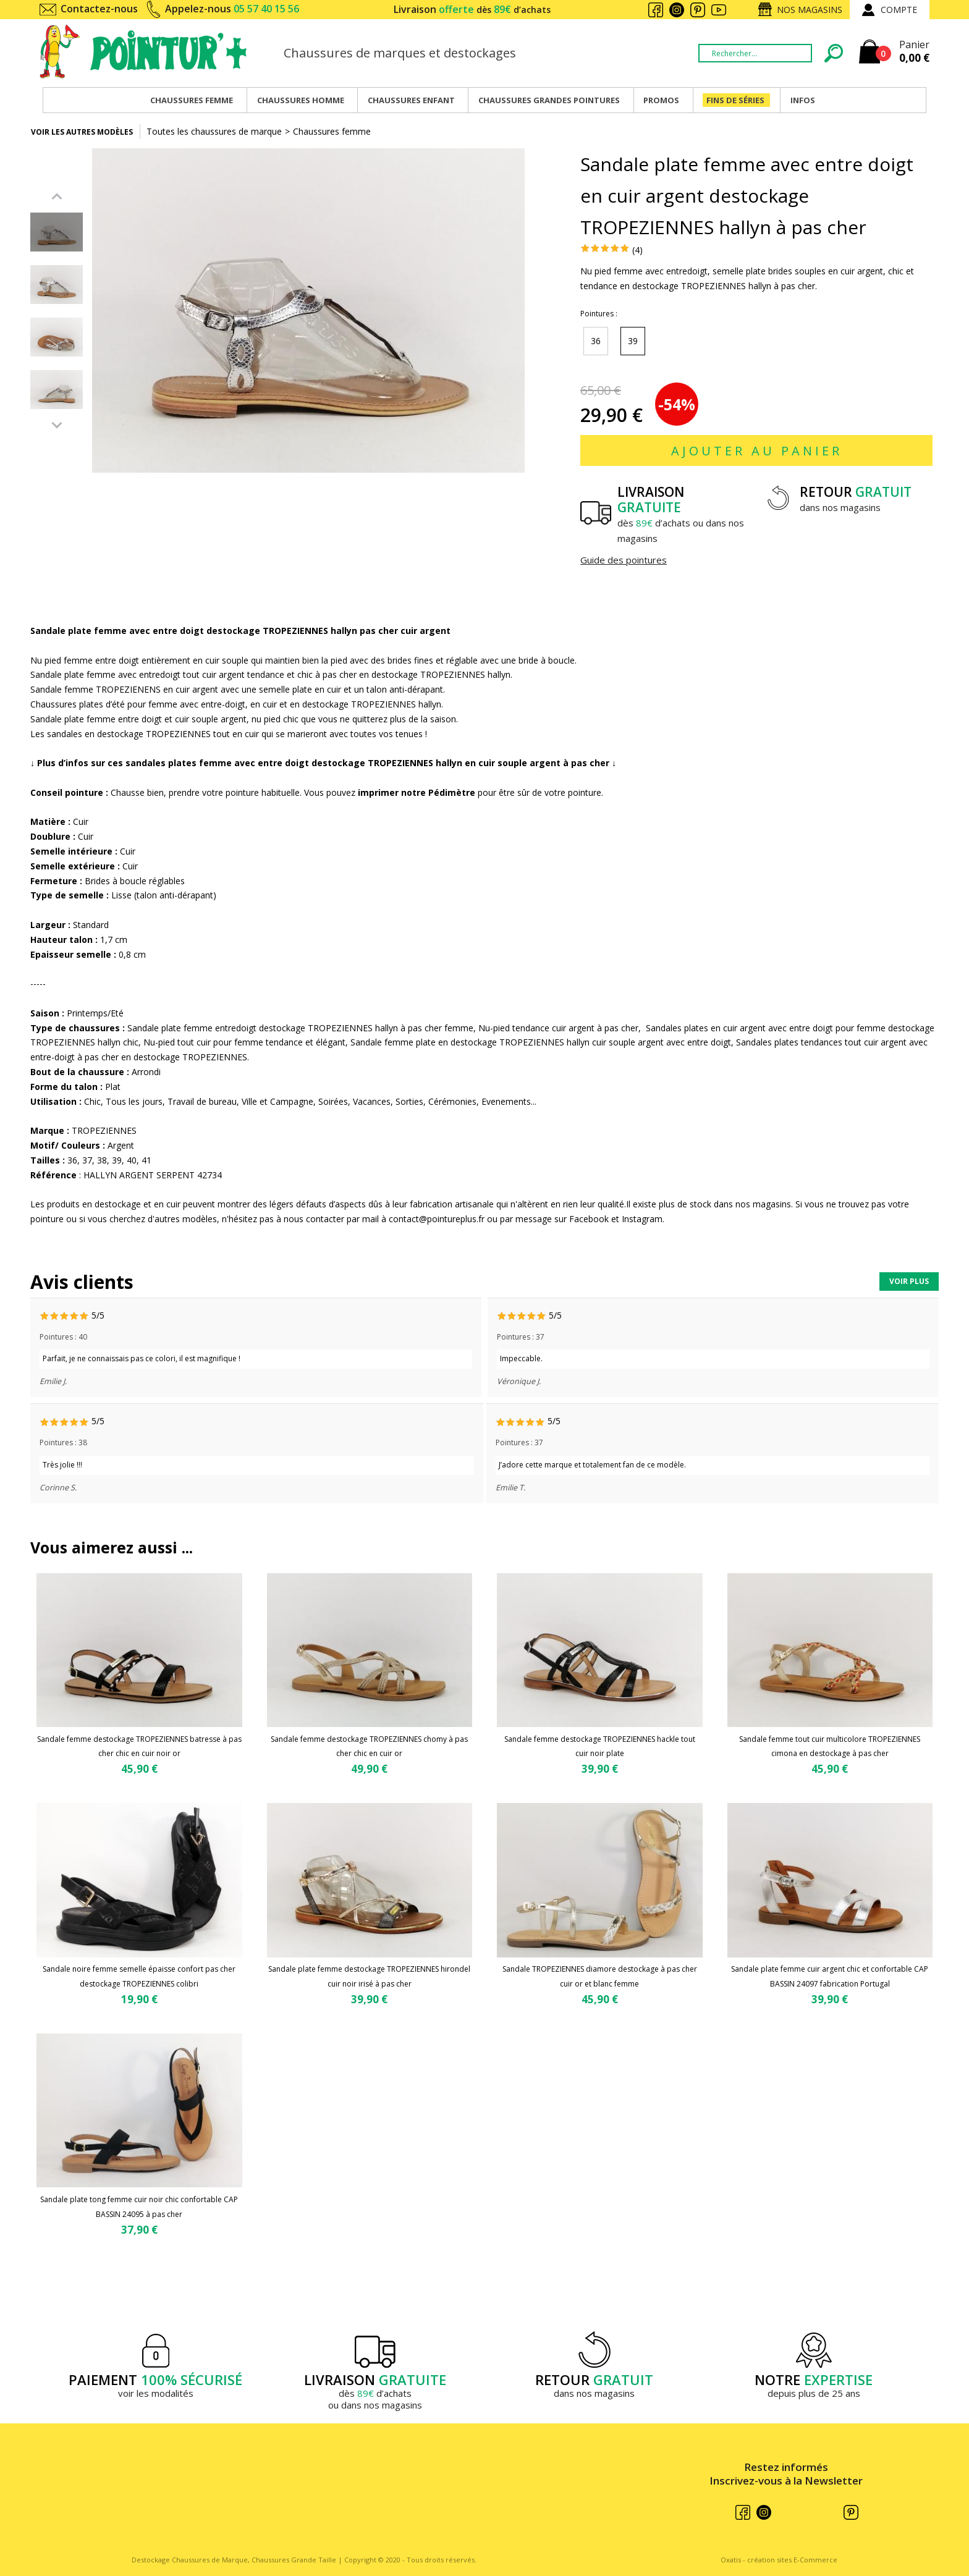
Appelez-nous (232, 8)
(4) (637, 250)
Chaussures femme (332, 131)
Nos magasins (809, 9)
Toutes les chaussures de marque (214, 131)
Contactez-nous (99, 8)
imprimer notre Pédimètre (416, 792)
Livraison (472, 9)
